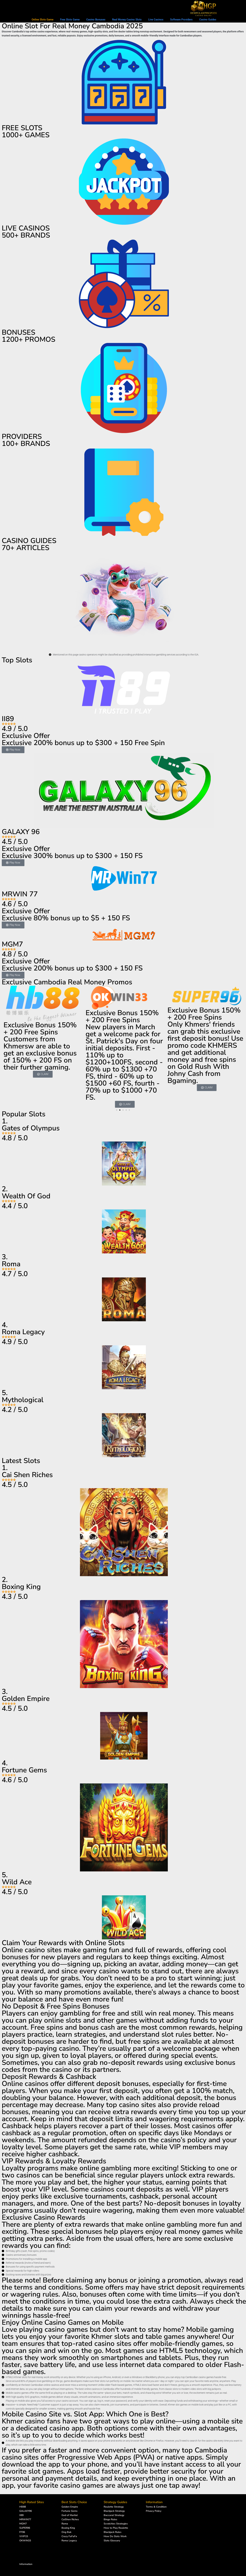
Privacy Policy (153, 2511)
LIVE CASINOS (26, 228)
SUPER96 (24, 2528)
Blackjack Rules (112, 2532)
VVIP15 (23, 2536)
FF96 (22, 2532)
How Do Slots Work (115, 2536)
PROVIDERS (22, 436)
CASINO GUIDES (29, 541)
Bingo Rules (110, 2519)
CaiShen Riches (70, 2519)
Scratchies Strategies (116, 2523)
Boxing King (68, 2528)
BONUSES (18, 332)
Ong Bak (66, 2532)
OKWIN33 (25, 2540)
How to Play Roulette (116, 2528)
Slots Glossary (112, 2540)
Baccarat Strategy (114, 2515)
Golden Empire (70, 2506)
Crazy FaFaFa (69, 2536)
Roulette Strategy (114, 2506)
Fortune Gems (69, 2511)
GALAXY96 (25, 2511)
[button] (2, 1047)
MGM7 (23, 2523)
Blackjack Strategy (114, 2511)
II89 (21, 2515)
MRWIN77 (25, 2519)
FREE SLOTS (22, 128)
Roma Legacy (69, 2540)
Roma (65, 2523)
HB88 (22, 2506)
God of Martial (70, 2515)
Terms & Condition (156, 2506)
